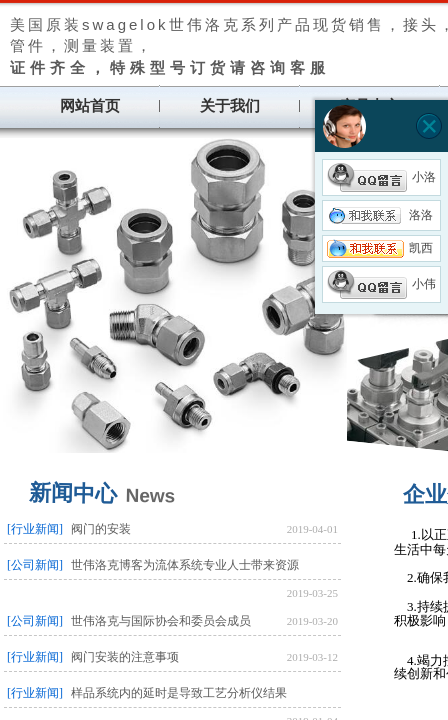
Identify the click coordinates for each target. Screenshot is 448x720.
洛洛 (380, 215)
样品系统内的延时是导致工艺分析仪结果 (179, 693)
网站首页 (90, 106)
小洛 (381, 177)
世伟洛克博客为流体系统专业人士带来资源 (185, 565)
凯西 (380, 248)
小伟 (381, 284)
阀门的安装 (101, 529)
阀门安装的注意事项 (125, 657)
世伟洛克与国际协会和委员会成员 (161, 621)
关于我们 (230, 106)
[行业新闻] (35, 529)
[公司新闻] (35, 565)
